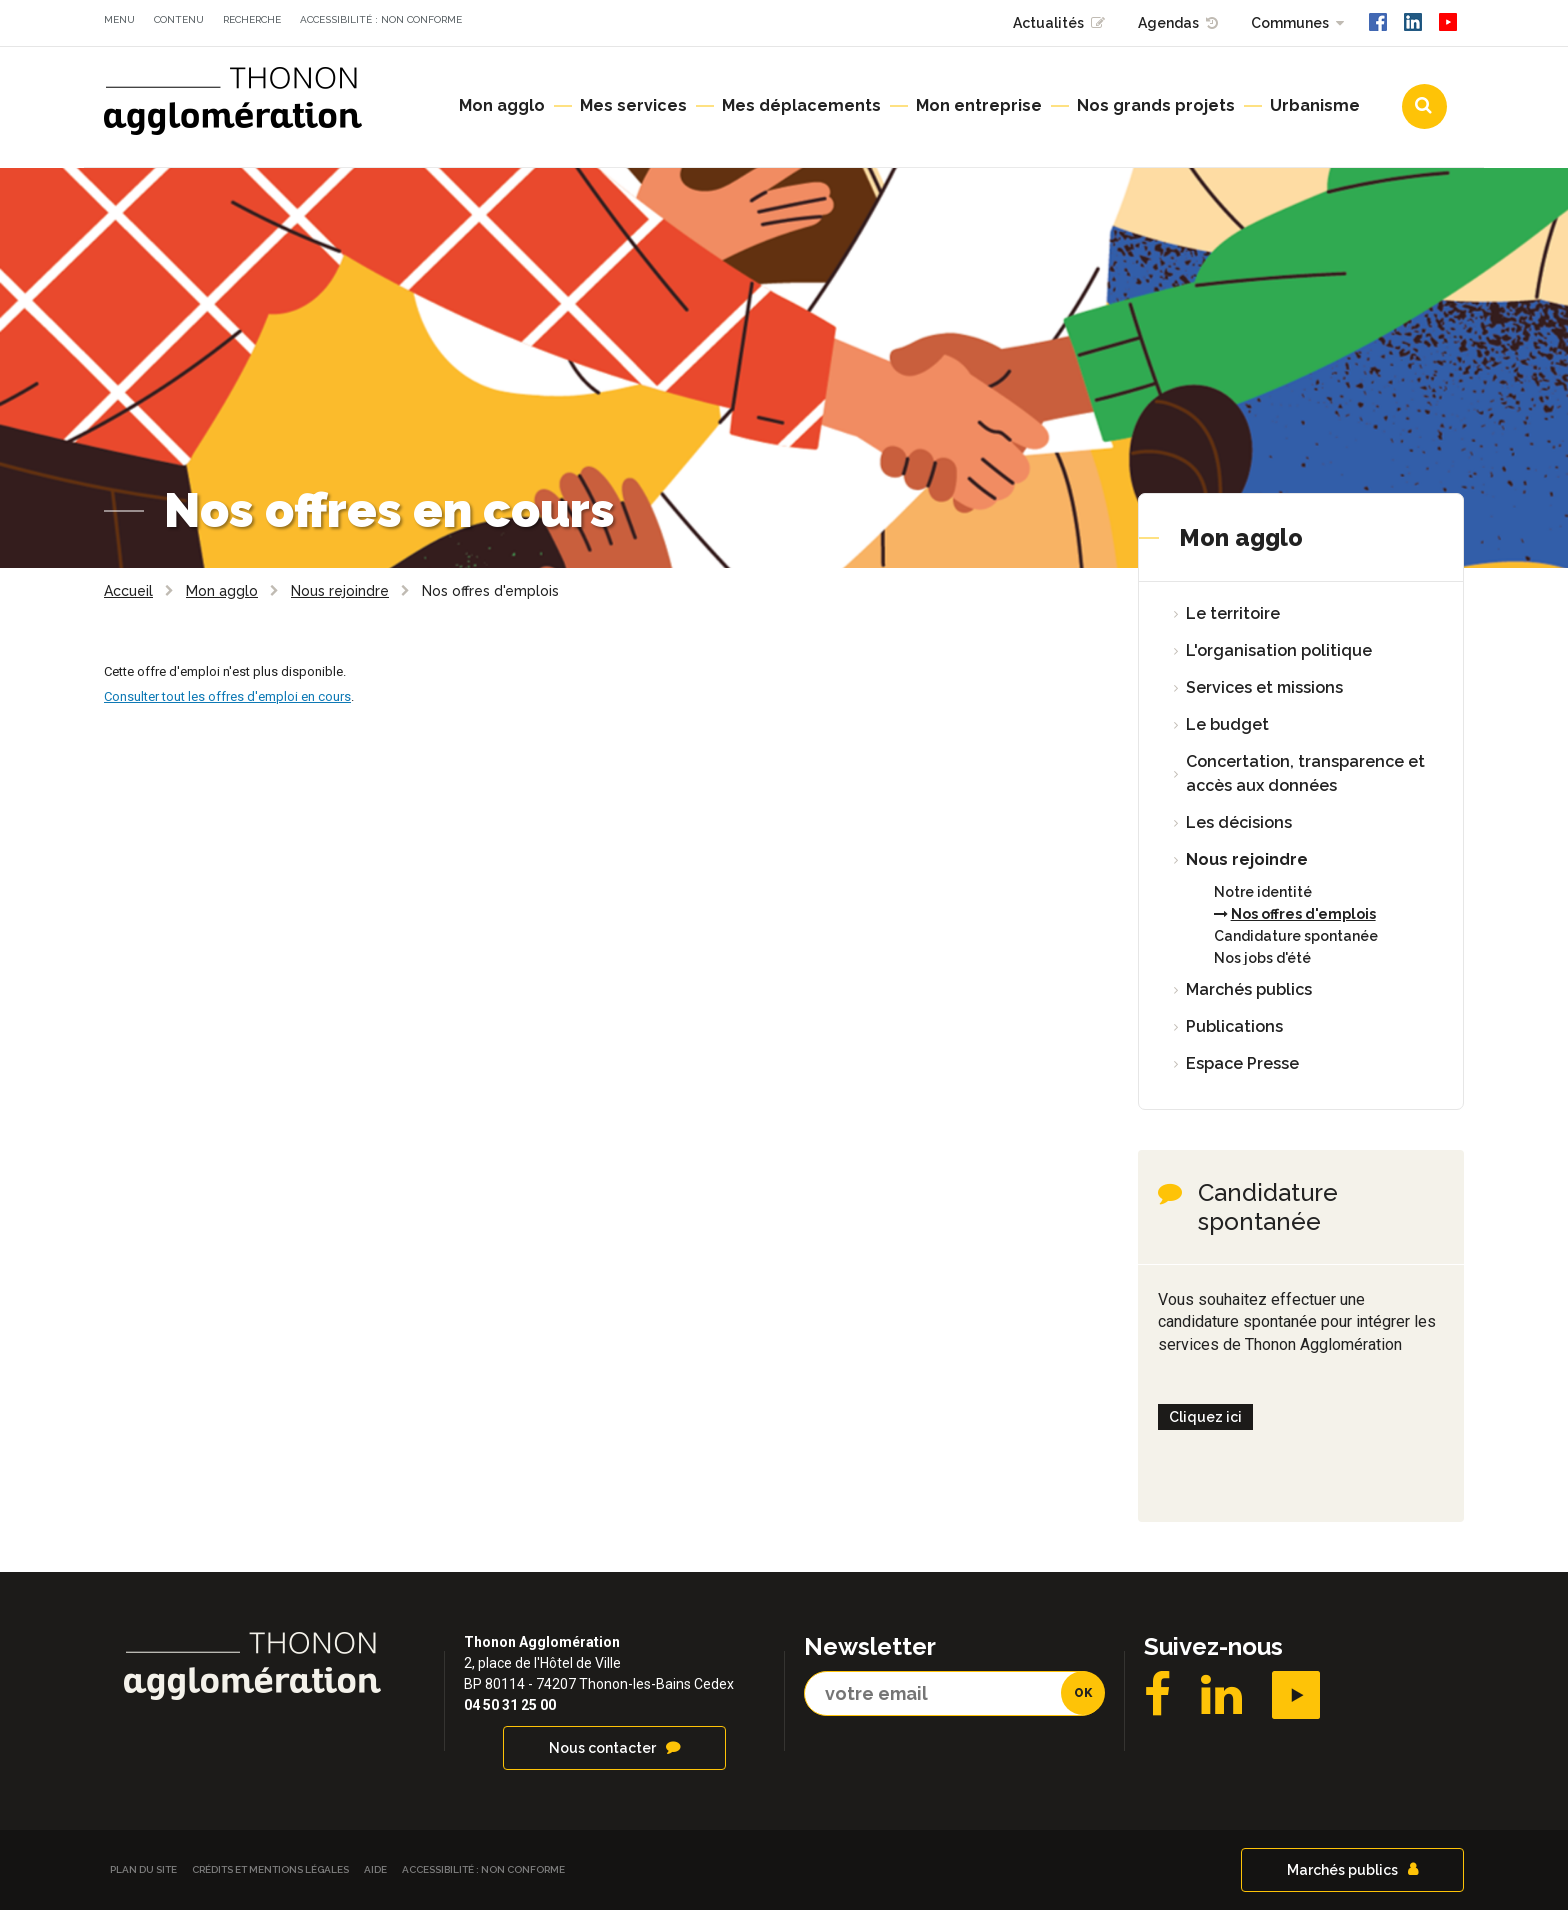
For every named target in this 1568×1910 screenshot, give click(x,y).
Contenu (179, 19)
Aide (375, 1869)
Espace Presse (1242, 1063)
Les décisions (1239, 822)
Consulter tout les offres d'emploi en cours (227, 696)
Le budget (1227, 724)
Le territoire (1233, 613)
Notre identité (1263, 892)
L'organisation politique (1279, 650)
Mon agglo (1241, 537)
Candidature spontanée (1296, 936)
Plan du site (143, 1869)
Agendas (1168, 23)
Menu (119, 19)
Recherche (252, 19)
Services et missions (1264, 687)
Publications (1234, 1026)
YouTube (1296, 1695)
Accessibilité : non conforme (381, 19)
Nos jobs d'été (1262, 958)
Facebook (1157, 1695)
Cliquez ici (1205, 1417)
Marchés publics (1249, 989)
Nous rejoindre (1247, 859)
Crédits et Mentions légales (270, 1869)
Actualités (1048, 23)
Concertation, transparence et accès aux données (1305, 773)
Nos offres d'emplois (1303, 914)
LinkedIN (1221, 1695)
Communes (1290, 23)
